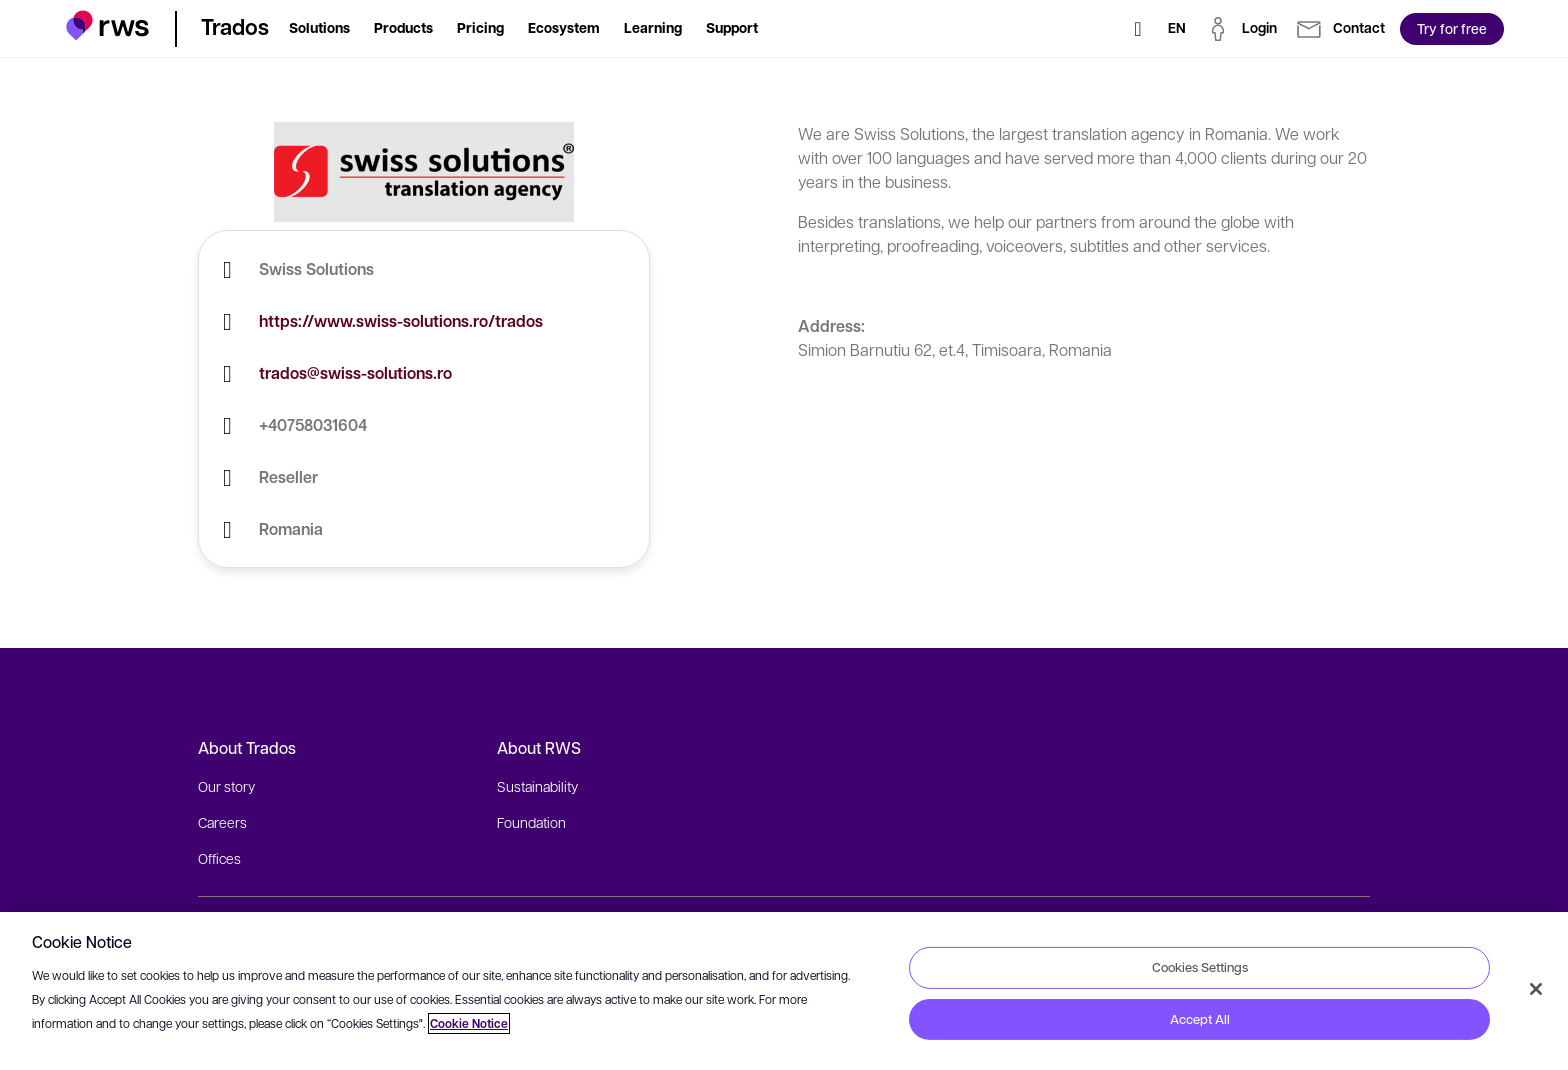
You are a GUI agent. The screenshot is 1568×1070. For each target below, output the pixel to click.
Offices (219, 858)
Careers (222, 822)
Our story (226, 786)
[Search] (1138, 29)
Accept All (1200, 1019)
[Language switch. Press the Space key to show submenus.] (1177, 29)
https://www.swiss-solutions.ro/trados (401, 321)
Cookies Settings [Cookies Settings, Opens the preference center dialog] (1200, 967)
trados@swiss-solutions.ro (355, 373)
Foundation (531, 822)
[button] (107, 25)
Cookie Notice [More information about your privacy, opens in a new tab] (469, 1023)
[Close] (1536, 989)
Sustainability (537, 786)
